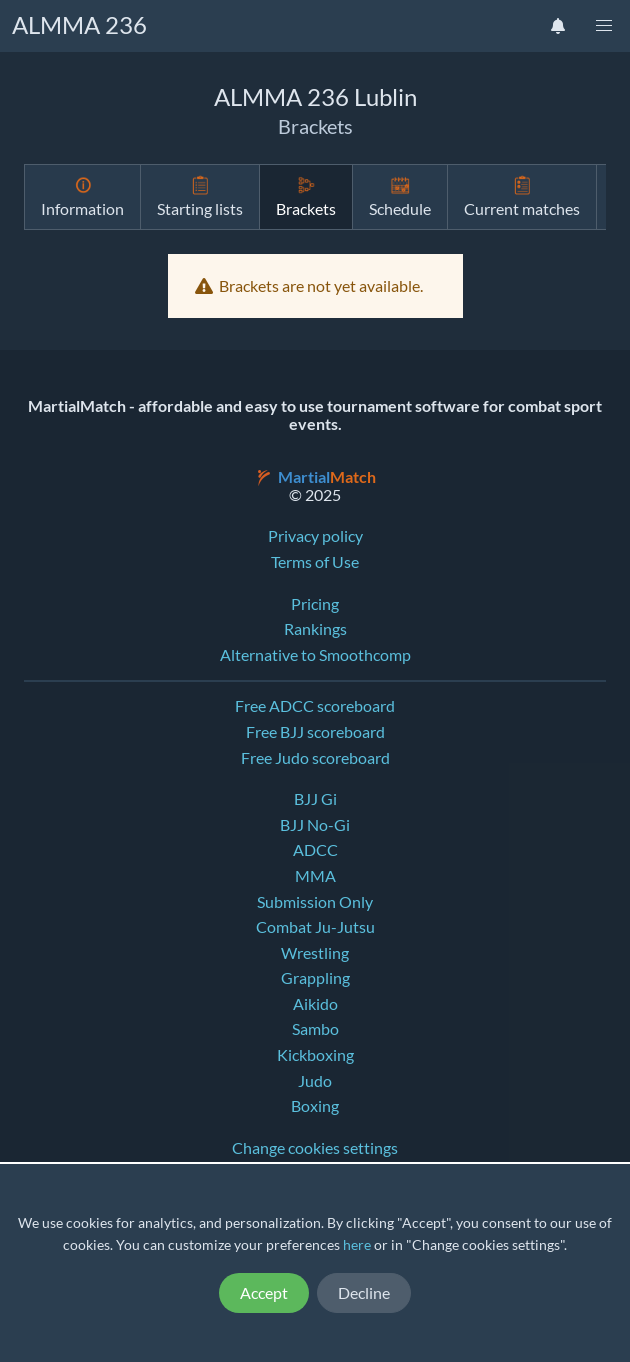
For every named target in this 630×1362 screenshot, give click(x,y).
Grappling (315, 978)
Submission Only (315, 902)
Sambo (315, 1029)
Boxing (315, 1106)
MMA (315, 876)
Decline (364, 1293)
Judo (315, 1081)
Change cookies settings (315, 1148)
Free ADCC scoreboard (315, 706)
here (357, 1245)
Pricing (315, 604)
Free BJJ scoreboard (315, 732)
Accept (264, 1293)
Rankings (315, 629)
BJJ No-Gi (315, 825)
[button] (604, 26)
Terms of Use (315, 562)
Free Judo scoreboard (315, 758)
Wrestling (315, 953)
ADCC (315, 850)
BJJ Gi (315, 799)
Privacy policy (315, 536)
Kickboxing (315, 1055)
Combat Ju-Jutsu (315, 927)
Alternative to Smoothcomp (315, 655)
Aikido (315, 1004)
